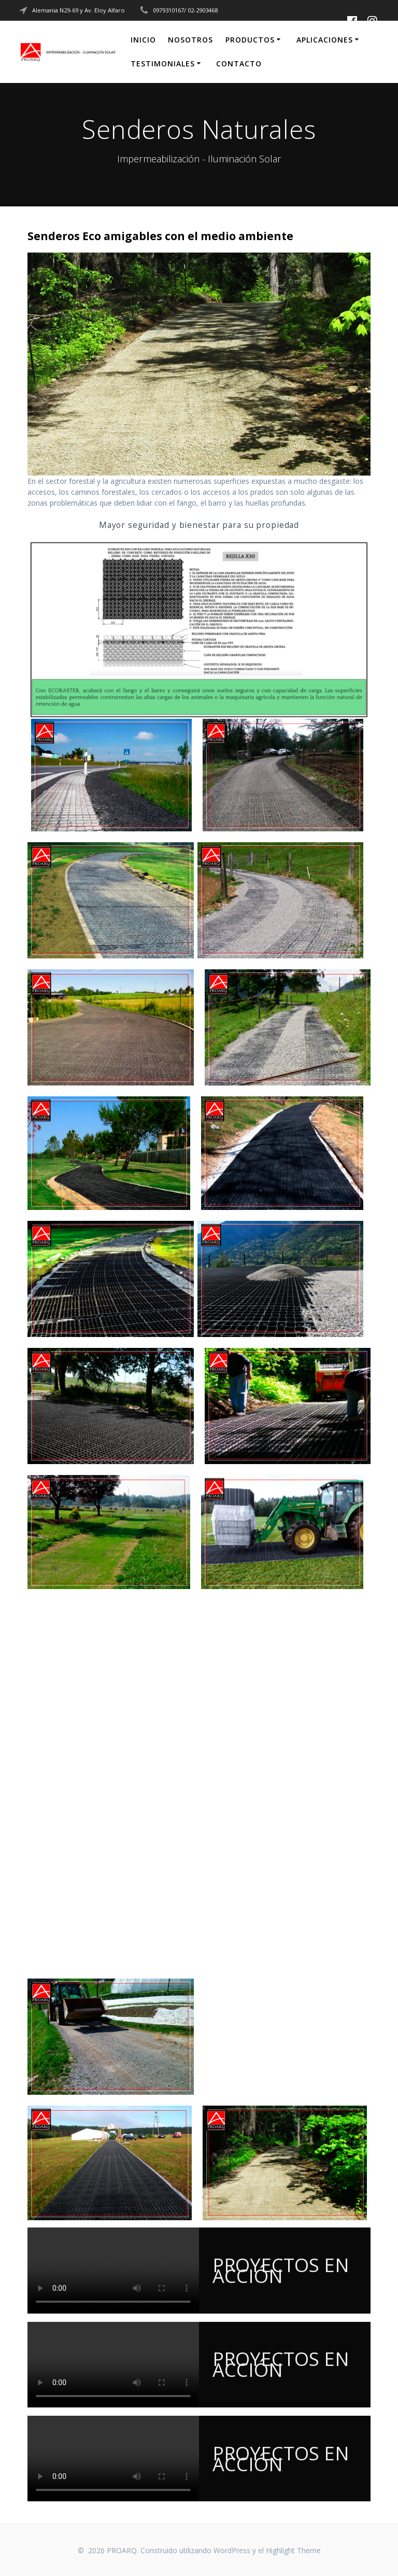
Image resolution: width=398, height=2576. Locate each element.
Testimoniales (163, 63)
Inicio (143, 40)
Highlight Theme (293, 2550)
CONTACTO (239, 63)
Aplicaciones (324, 40)
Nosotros (190, 40)
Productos (250, 40)
